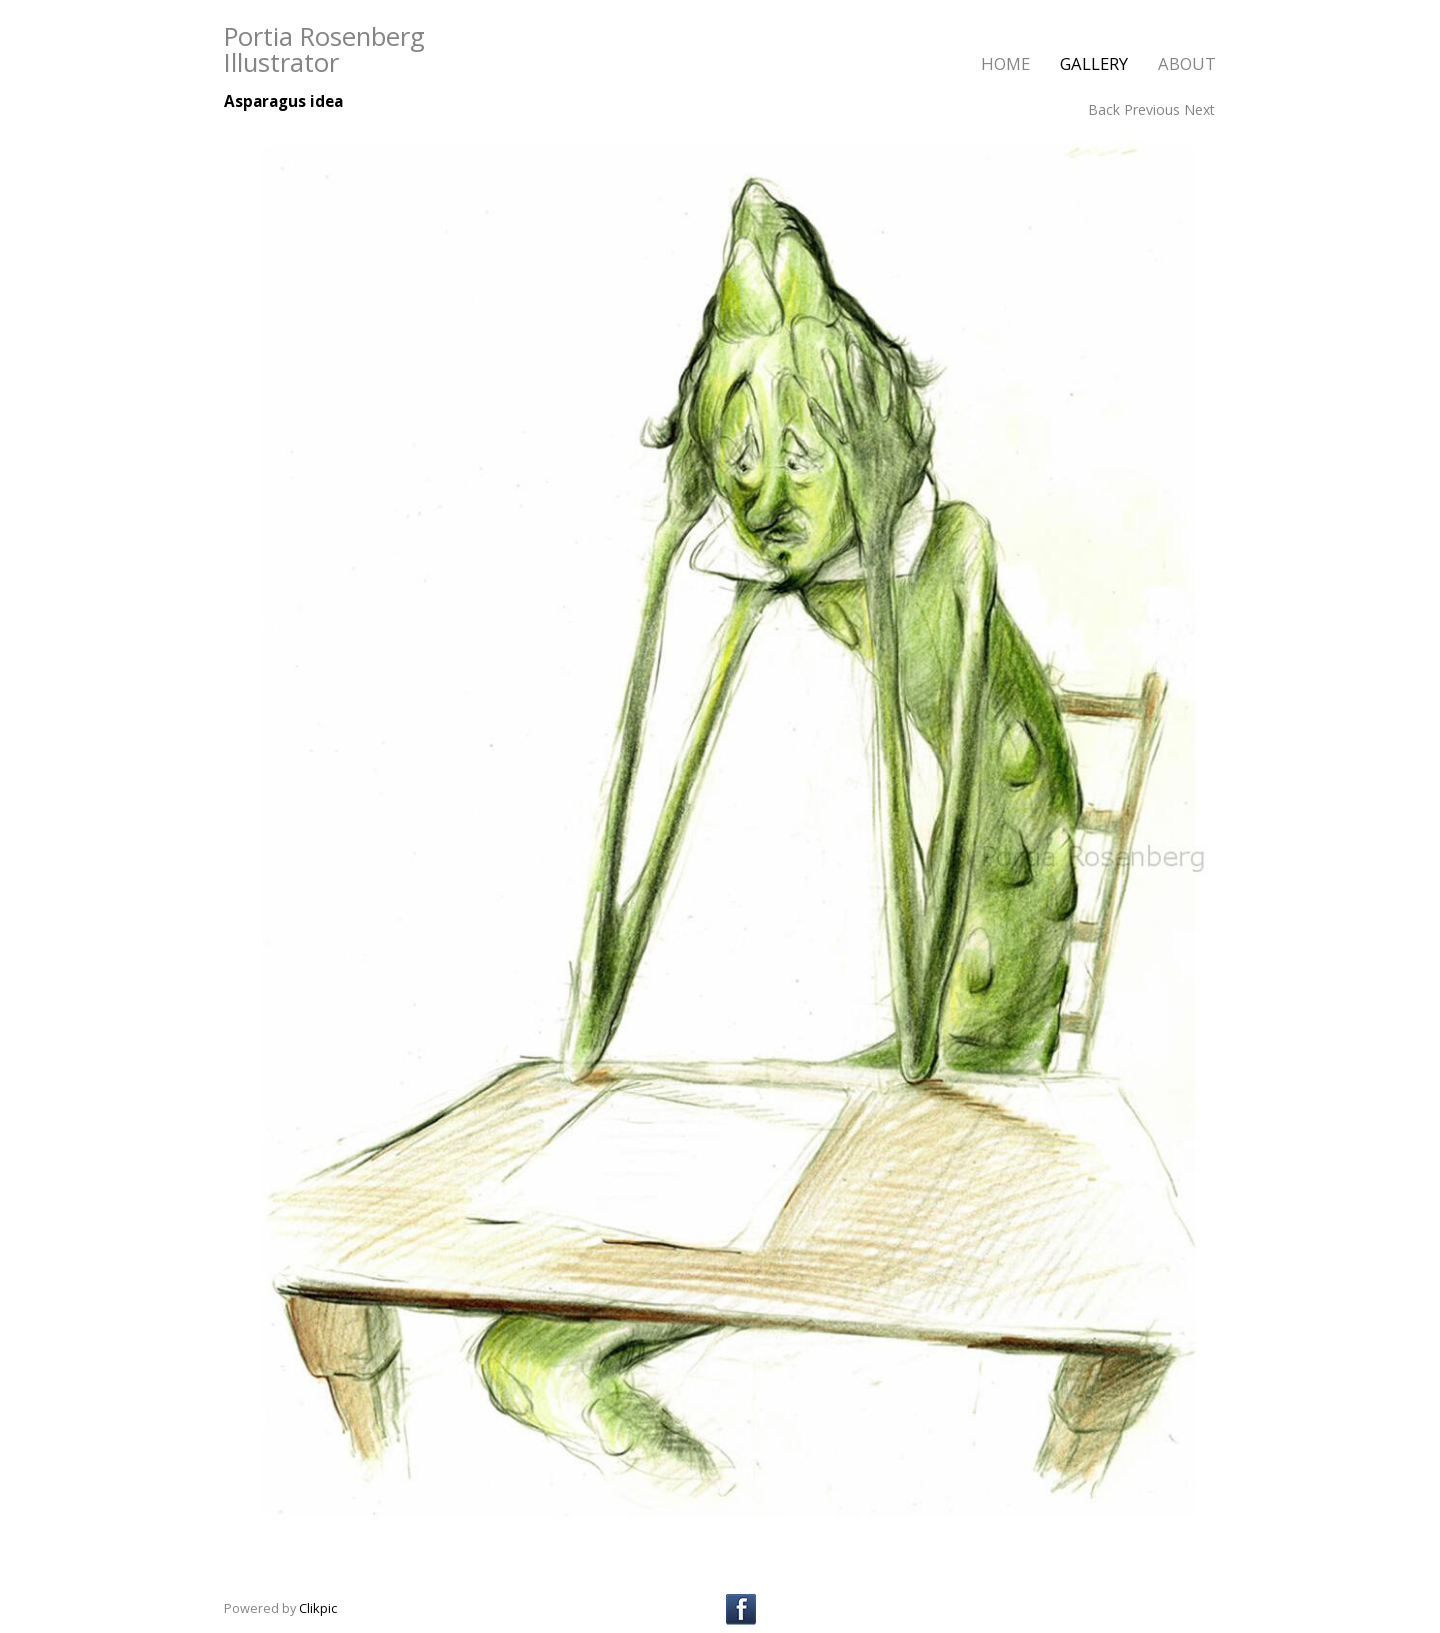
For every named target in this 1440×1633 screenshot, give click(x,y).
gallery (1094, 63)
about (1187, 63)
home (1005, 63)
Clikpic (318, 1608)
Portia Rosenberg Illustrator (324, 49)
